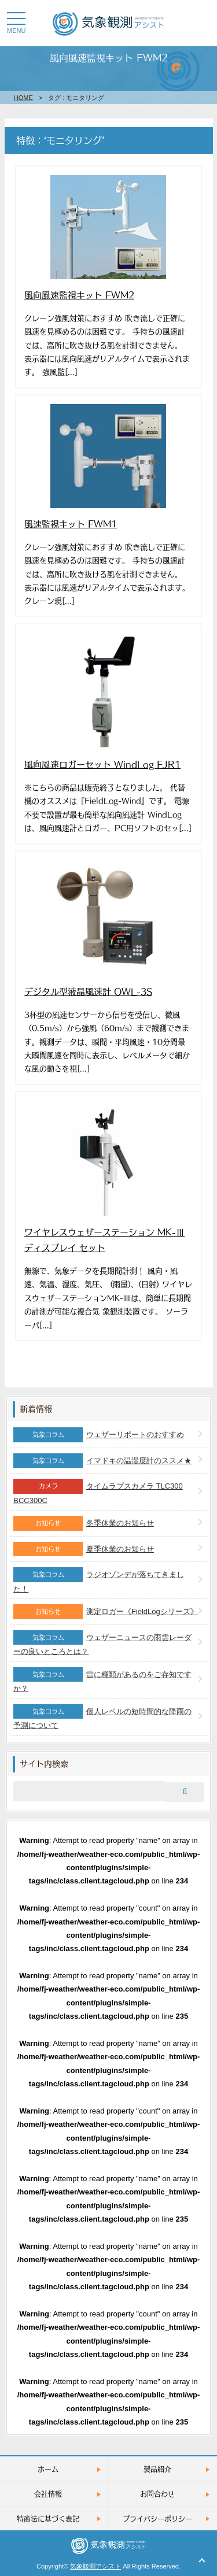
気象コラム (48, 1434)
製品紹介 (157, 2469)
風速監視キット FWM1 (70, 523)
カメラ (48, 1485)
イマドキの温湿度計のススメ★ (139, 1460)
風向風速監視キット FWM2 (79, 294)
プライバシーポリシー (157, 2518)
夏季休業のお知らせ (120, 1549)
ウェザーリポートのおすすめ (135, 1434)
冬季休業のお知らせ (120, 1523)
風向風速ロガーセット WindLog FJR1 (102, 764)
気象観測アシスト (95, 2566)
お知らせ (48, 1522)
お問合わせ (157, 2494)
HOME (23, 97)
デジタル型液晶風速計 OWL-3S (88, 991)
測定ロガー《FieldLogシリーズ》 (142, 1611)
